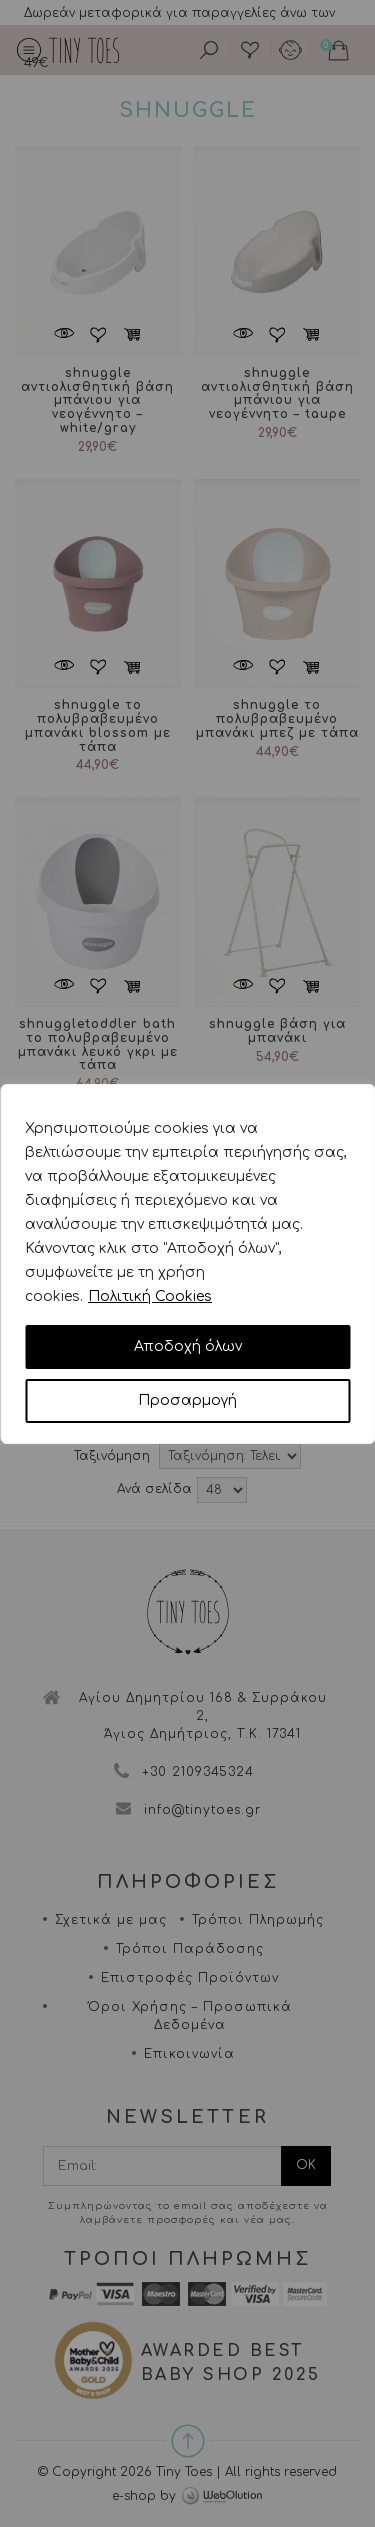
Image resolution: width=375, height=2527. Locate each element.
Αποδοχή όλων (188, 1346)
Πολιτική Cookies (150, 1296)
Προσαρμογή (187, 1400)
